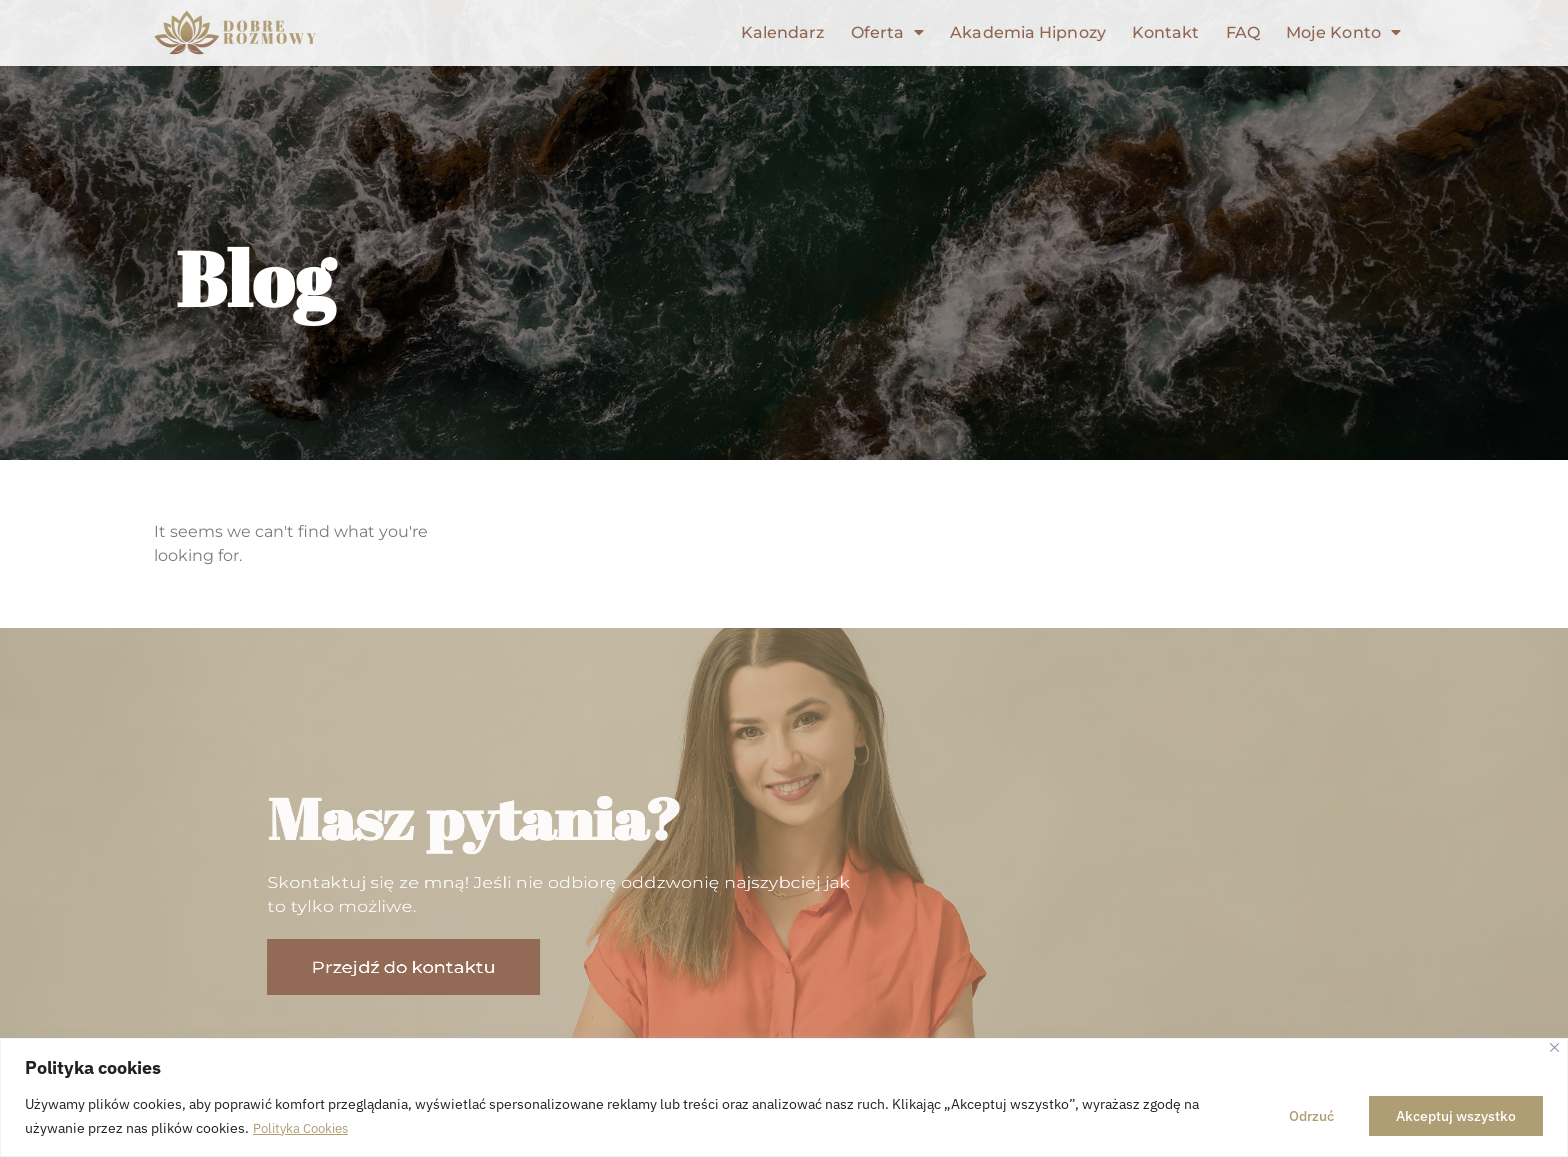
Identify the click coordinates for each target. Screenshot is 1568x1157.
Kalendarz (783, 32)
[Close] (1554, 1047)
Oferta (888, 33)
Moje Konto (1343, 33)
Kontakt (1166, 32)
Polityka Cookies (305, 1128)
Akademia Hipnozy (1028, 32)
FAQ (1243, 32)
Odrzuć (1311, 1116)
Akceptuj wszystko (1456, 1116)
